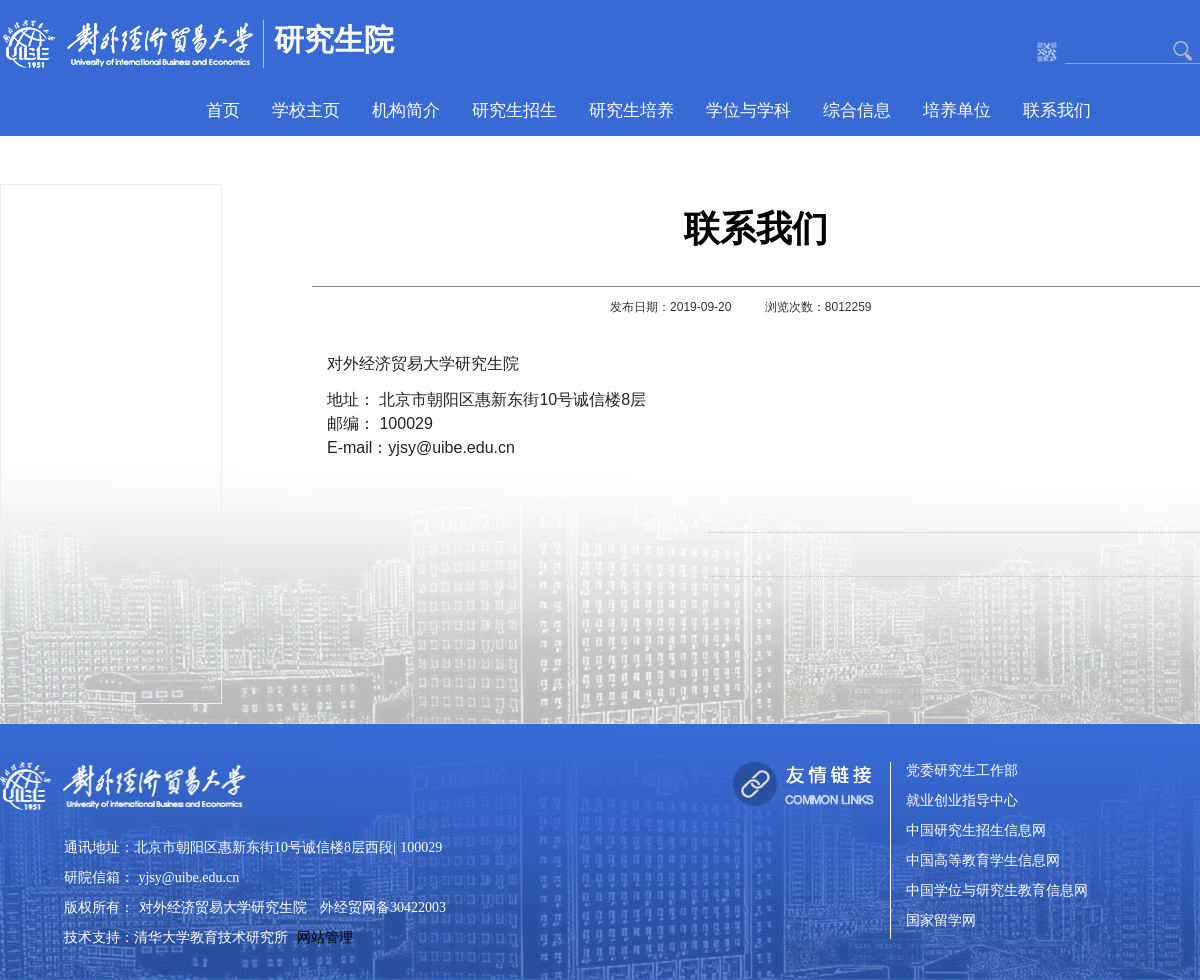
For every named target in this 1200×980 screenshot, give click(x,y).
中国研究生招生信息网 (976, 831)
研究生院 (334, 39)
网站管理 (325, 937)
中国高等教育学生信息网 (983, 861)
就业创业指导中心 (962, 801)
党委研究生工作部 (962, 771)
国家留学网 (941, 921)
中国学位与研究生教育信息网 (997, 891)
